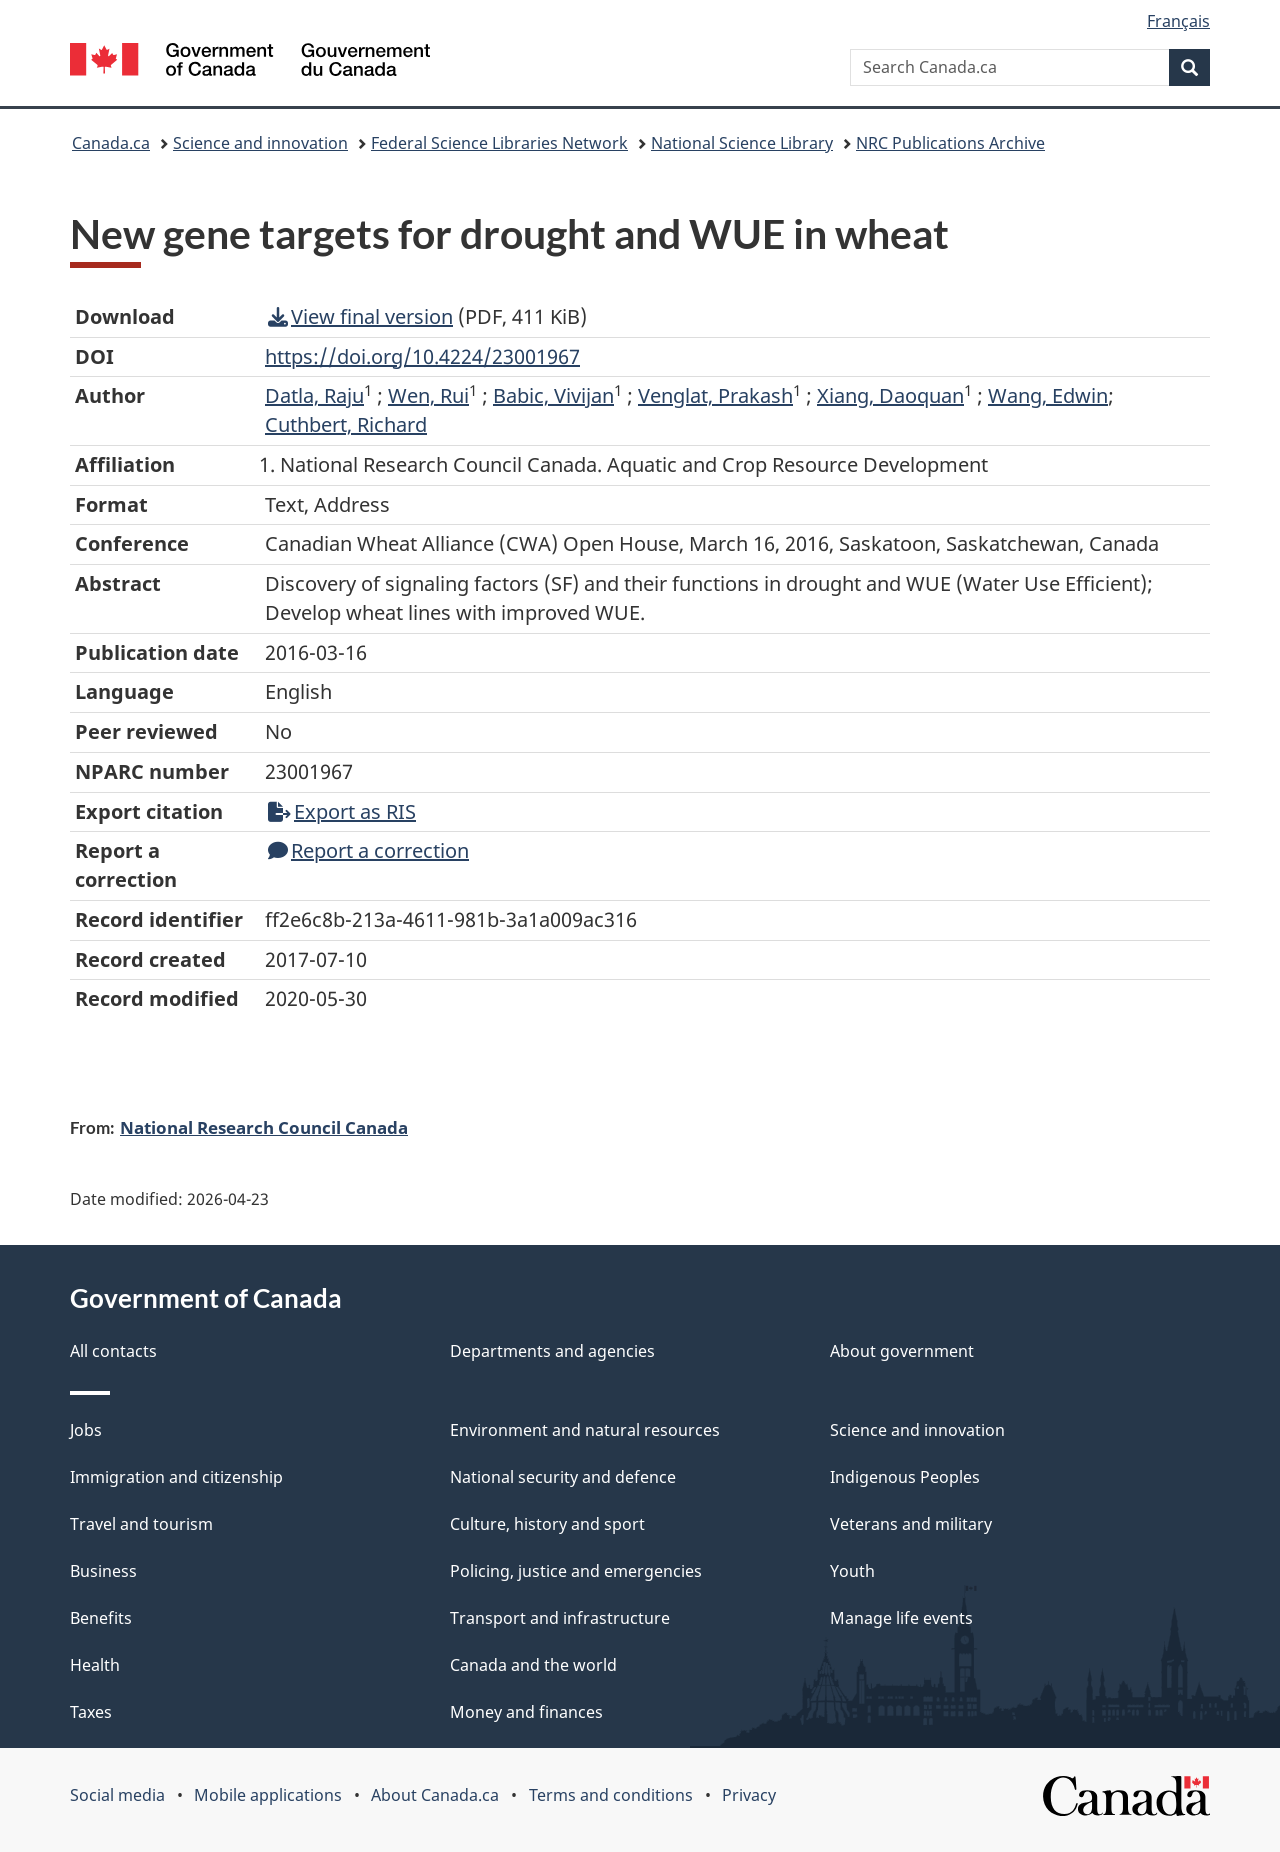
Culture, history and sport (547, 1524)
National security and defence (563, 1477)
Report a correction (368, 850)
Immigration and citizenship (176, 1477)
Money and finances (526, 1712)
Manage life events (901, 1618)
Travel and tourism (141, 1524)
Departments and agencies (552, 1351)
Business (103, 1571)
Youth (852, 1571)
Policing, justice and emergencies (576, 1571)
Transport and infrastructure (560, 1618)
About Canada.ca (435, 1795)
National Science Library (742, 143)
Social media (117, 1795)
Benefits (101, 1618)
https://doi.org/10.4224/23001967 (422, 356)
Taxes (91, 1712)
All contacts (113, 1351)
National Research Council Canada (264, 1127)
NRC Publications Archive (950, 143)
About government (902, 1351)
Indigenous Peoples (905, 1477)
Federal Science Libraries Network (499, 143)
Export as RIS (342, 811)
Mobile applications (268, 1795)
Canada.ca (111, 143)
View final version (360, 316)
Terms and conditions (611, 1795)
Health (95, 1665)
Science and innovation (260, 143)
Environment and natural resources (585, 1430)
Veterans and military (911, 1524)
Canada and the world (533, 1665)
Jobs (86, 1430)
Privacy (749, 1795)
